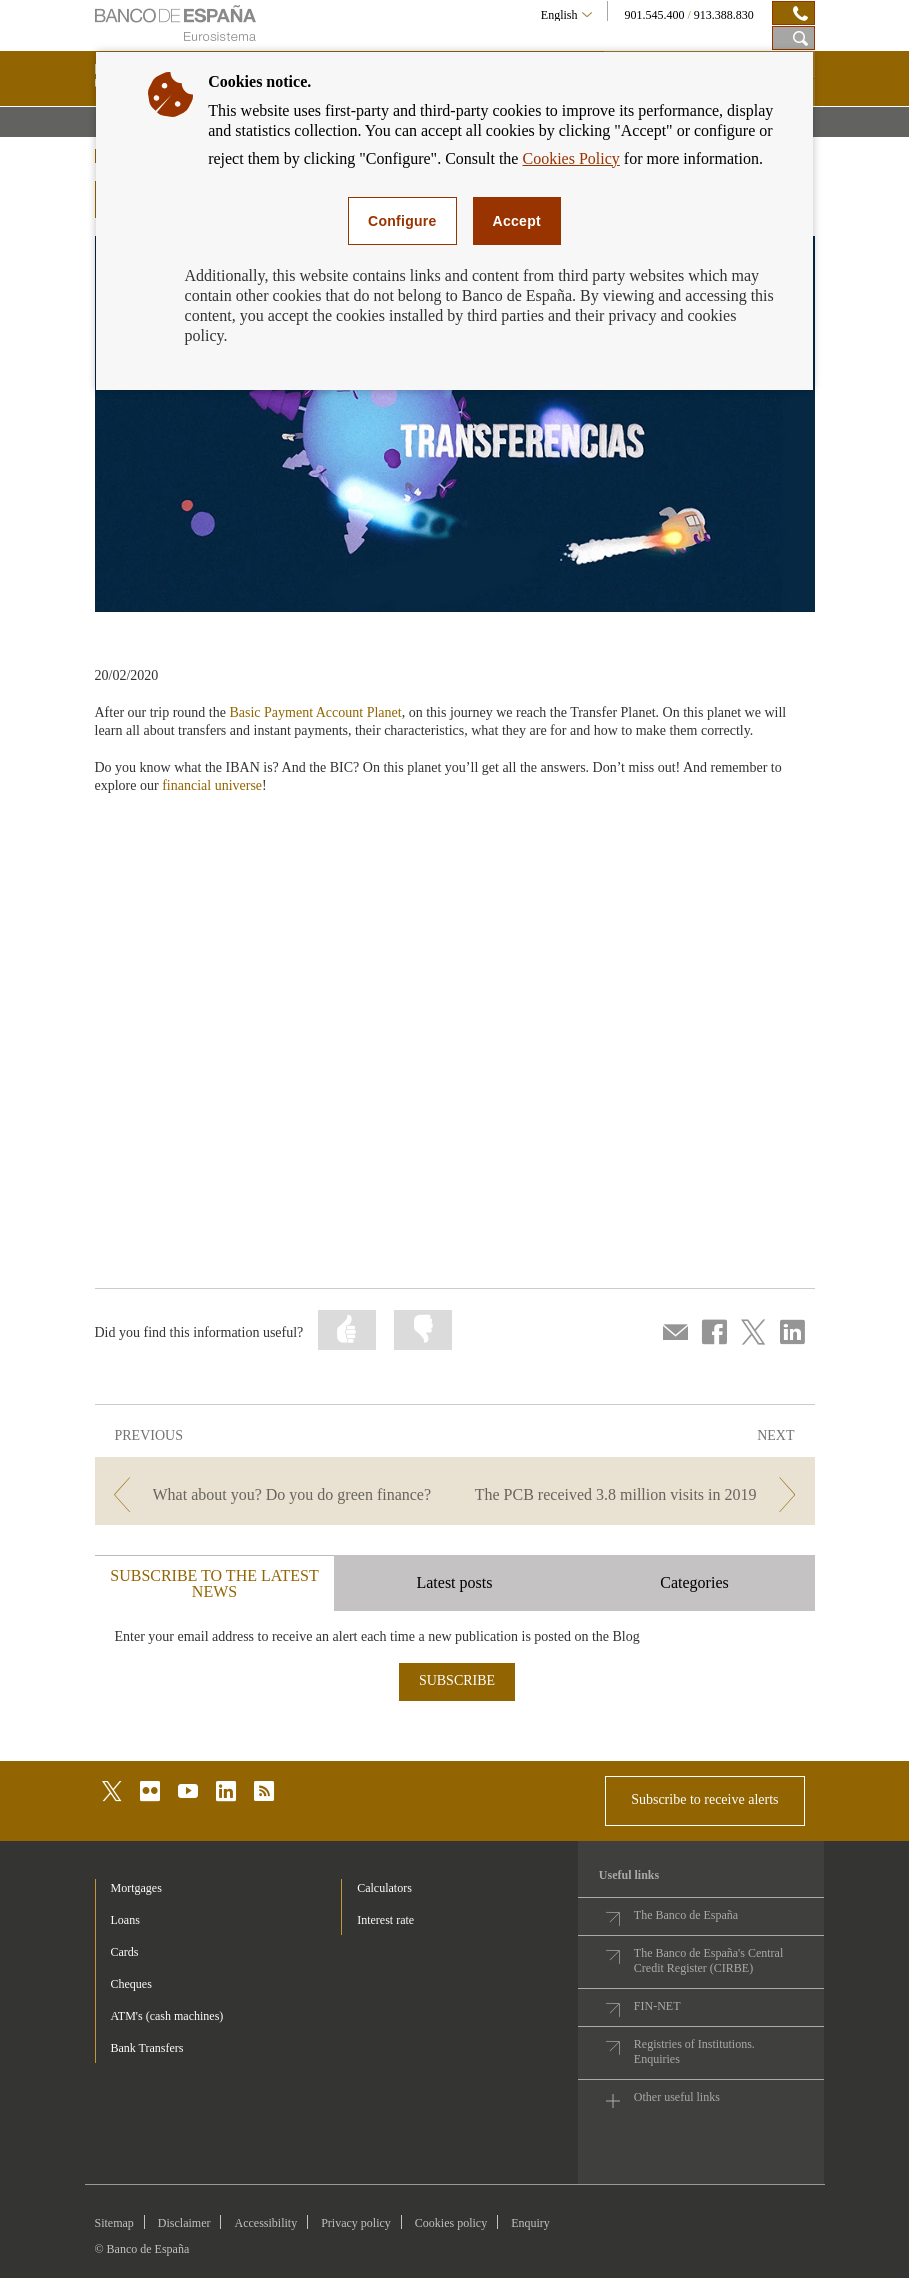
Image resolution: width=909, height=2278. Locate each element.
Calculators (384, 1888)
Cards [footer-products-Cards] (125, 1952)
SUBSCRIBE (457, 1680)
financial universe (212, 785)
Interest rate (385, 1920)
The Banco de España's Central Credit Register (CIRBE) (708, 1960)
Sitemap (114, 2223)
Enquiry (530, 2223)
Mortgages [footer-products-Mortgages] (136, 1888)
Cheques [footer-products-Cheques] (131, 1984)
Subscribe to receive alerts (704, 1799)
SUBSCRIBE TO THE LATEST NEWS (214, 1583)
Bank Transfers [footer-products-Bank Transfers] (147, 2048)
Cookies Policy (570, 158)
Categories (694, 1582)
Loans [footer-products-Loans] (125, 1920)
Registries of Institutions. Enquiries (694, 2051)
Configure (402, 221)
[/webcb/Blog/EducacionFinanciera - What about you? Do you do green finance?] (273, 1494)
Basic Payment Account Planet (315, 712)
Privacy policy (356, 2223)
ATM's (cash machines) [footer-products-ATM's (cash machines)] (167, 2016)
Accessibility (265, 2223)
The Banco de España (686, 1915)
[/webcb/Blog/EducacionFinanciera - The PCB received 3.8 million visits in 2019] (637, 1494)
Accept (517, 221)
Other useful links (677, 2097)
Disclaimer (184, 2223)
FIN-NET (657, 2006)
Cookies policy (451, 2223)
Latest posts (454, 1582)
